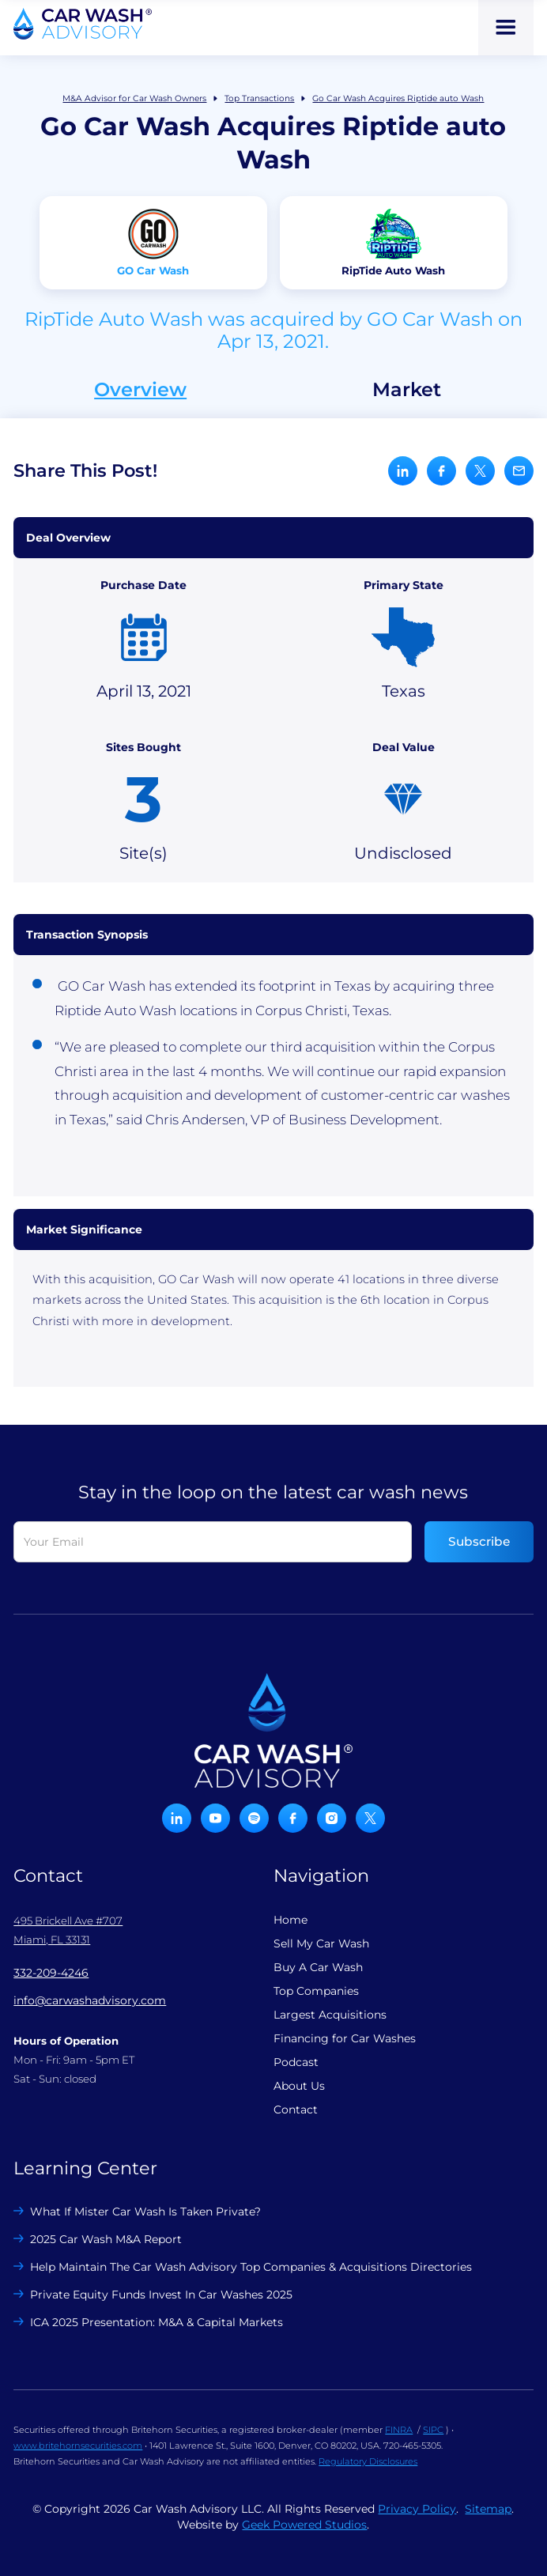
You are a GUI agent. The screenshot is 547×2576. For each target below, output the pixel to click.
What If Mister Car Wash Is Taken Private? (145, 2211)
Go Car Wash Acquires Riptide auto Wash (398, 98)
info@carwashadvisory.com (89, 2000)
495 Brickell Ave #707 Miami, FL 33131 (68, 1930)
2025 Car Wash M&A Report (106, 2239)
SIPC (433, 2429)
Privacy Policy (417, 2509)
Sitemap (488, 2509)
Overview (140, 389)
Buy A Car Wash (318, 1967)
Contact (296, 2109)
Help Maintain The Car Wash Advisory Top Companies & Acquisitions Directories (251, 2267)
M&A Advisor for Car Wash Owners (134, 98)
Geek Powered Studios (304, 2524)
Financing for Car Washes (345, 2038)
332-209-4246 (51, 1973)
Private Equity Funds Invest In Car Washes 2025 (161, 2294)
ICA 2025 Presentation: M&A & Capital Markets (156, 2322)
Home (290, 1920)
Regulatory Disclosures (368, 2461)
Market (406, 389)
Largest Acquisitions (330, 2015)
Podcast (296, 2062)
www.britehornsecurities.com (77, 2445)
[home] (82, 24)
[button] (506, 27)
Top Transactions (259, 98)
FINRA (399, 2429)
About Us (299, 2086)
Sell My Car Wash (321, 1943)
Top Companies (316, 1991)
